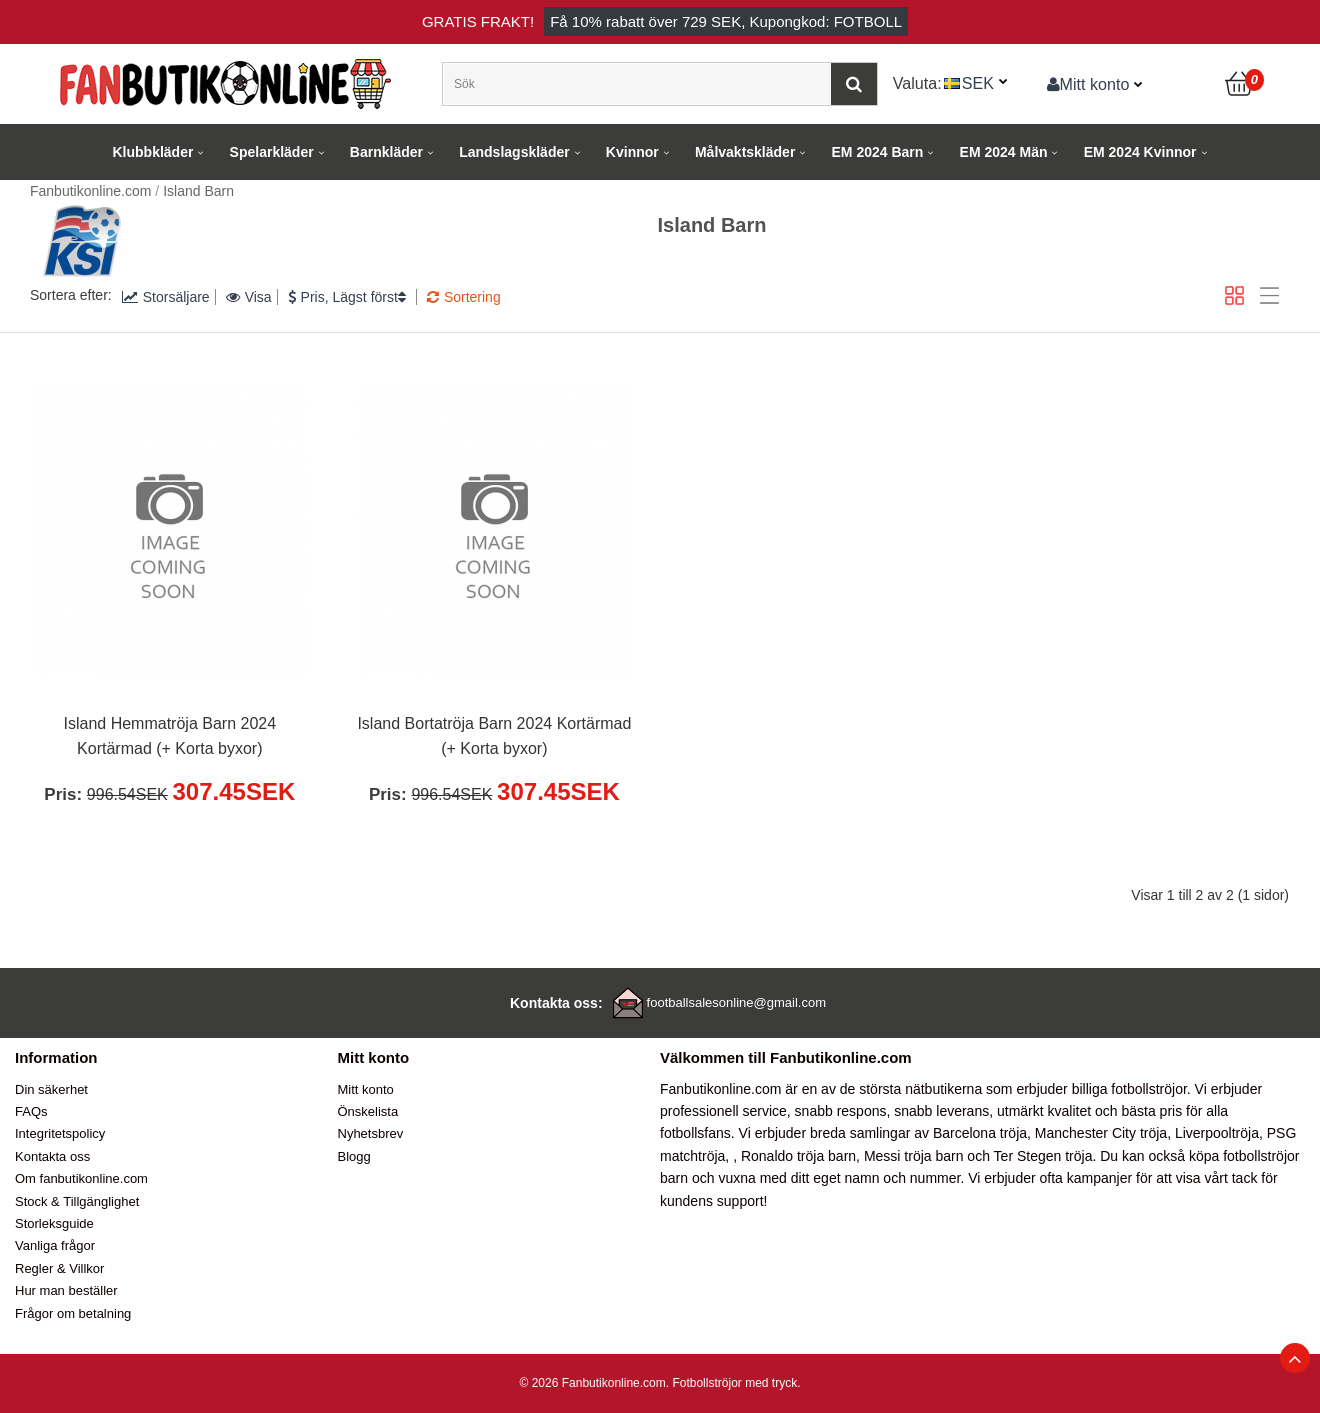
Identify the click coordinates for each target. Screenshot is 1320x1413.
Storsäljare (166, 297)
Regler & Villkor (59, 1268)
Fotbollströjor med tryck (734, 1383)
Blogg (354, 1156)
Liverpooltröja (1217, 1133)
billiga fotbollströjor (1129, 1089)
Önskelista (368, 1111)
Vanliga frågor (55, 1245)
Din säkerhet (51, 1089)
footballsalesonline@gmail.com (736, 1002)
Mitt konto (1088, 84)
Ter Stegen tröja (1043, 1156)
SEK (978, 83)
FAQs (31, 1111)
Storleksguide (54, 1223)
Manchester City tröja (1101, 1133)
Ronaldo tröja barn (798, 1156)
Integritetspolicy (60, 1133)
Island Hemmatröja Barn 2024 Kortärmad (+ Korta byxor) (170, 736)
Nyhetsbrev (371, 1133)
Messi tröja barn (914, 1156)
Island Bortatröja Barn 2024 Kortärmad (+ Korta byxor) (494, 736)
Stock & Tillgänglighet (77, 1201)
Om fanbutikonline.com (81, 1178)
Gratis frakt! (478, 21)
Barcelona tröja (980, 1133)
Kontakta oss (52, 1156)
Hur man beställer (66, 1290)
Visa (249, 297)
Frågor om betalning (73, 1313)
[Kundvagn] (1240, 84)
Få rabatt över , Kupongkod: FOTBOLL (726, 21)
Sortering (464, 297)
